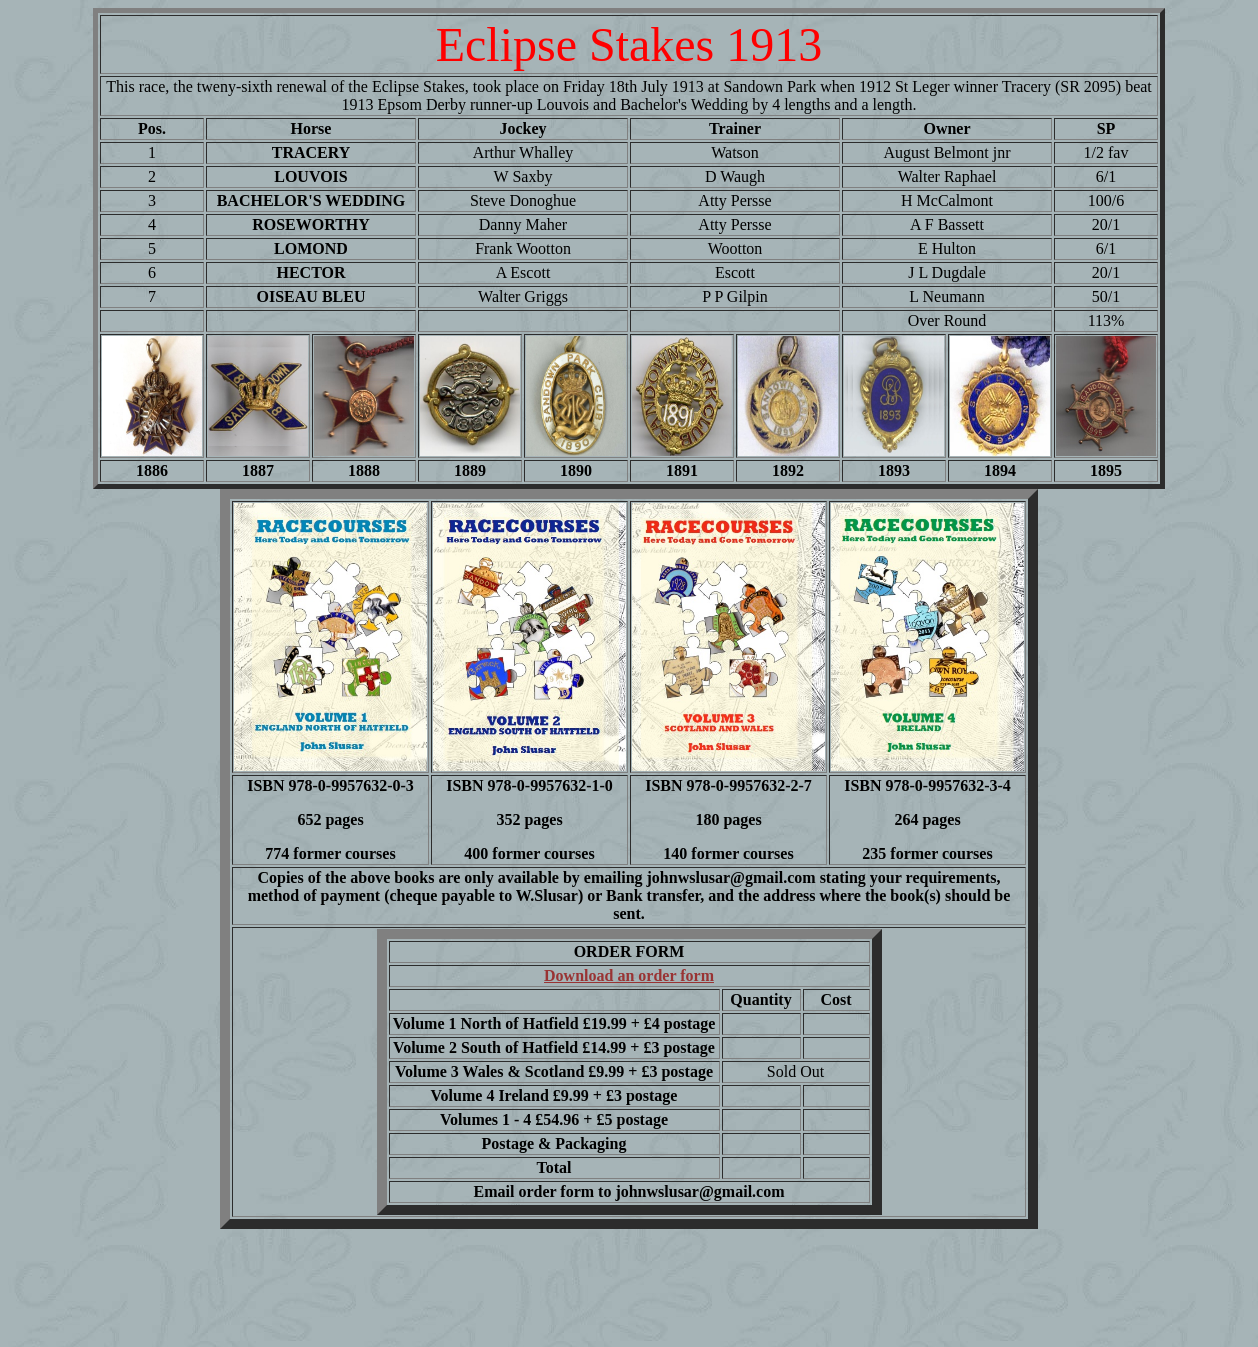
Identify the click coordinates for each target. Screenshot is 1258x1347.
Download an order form (629, 975)
